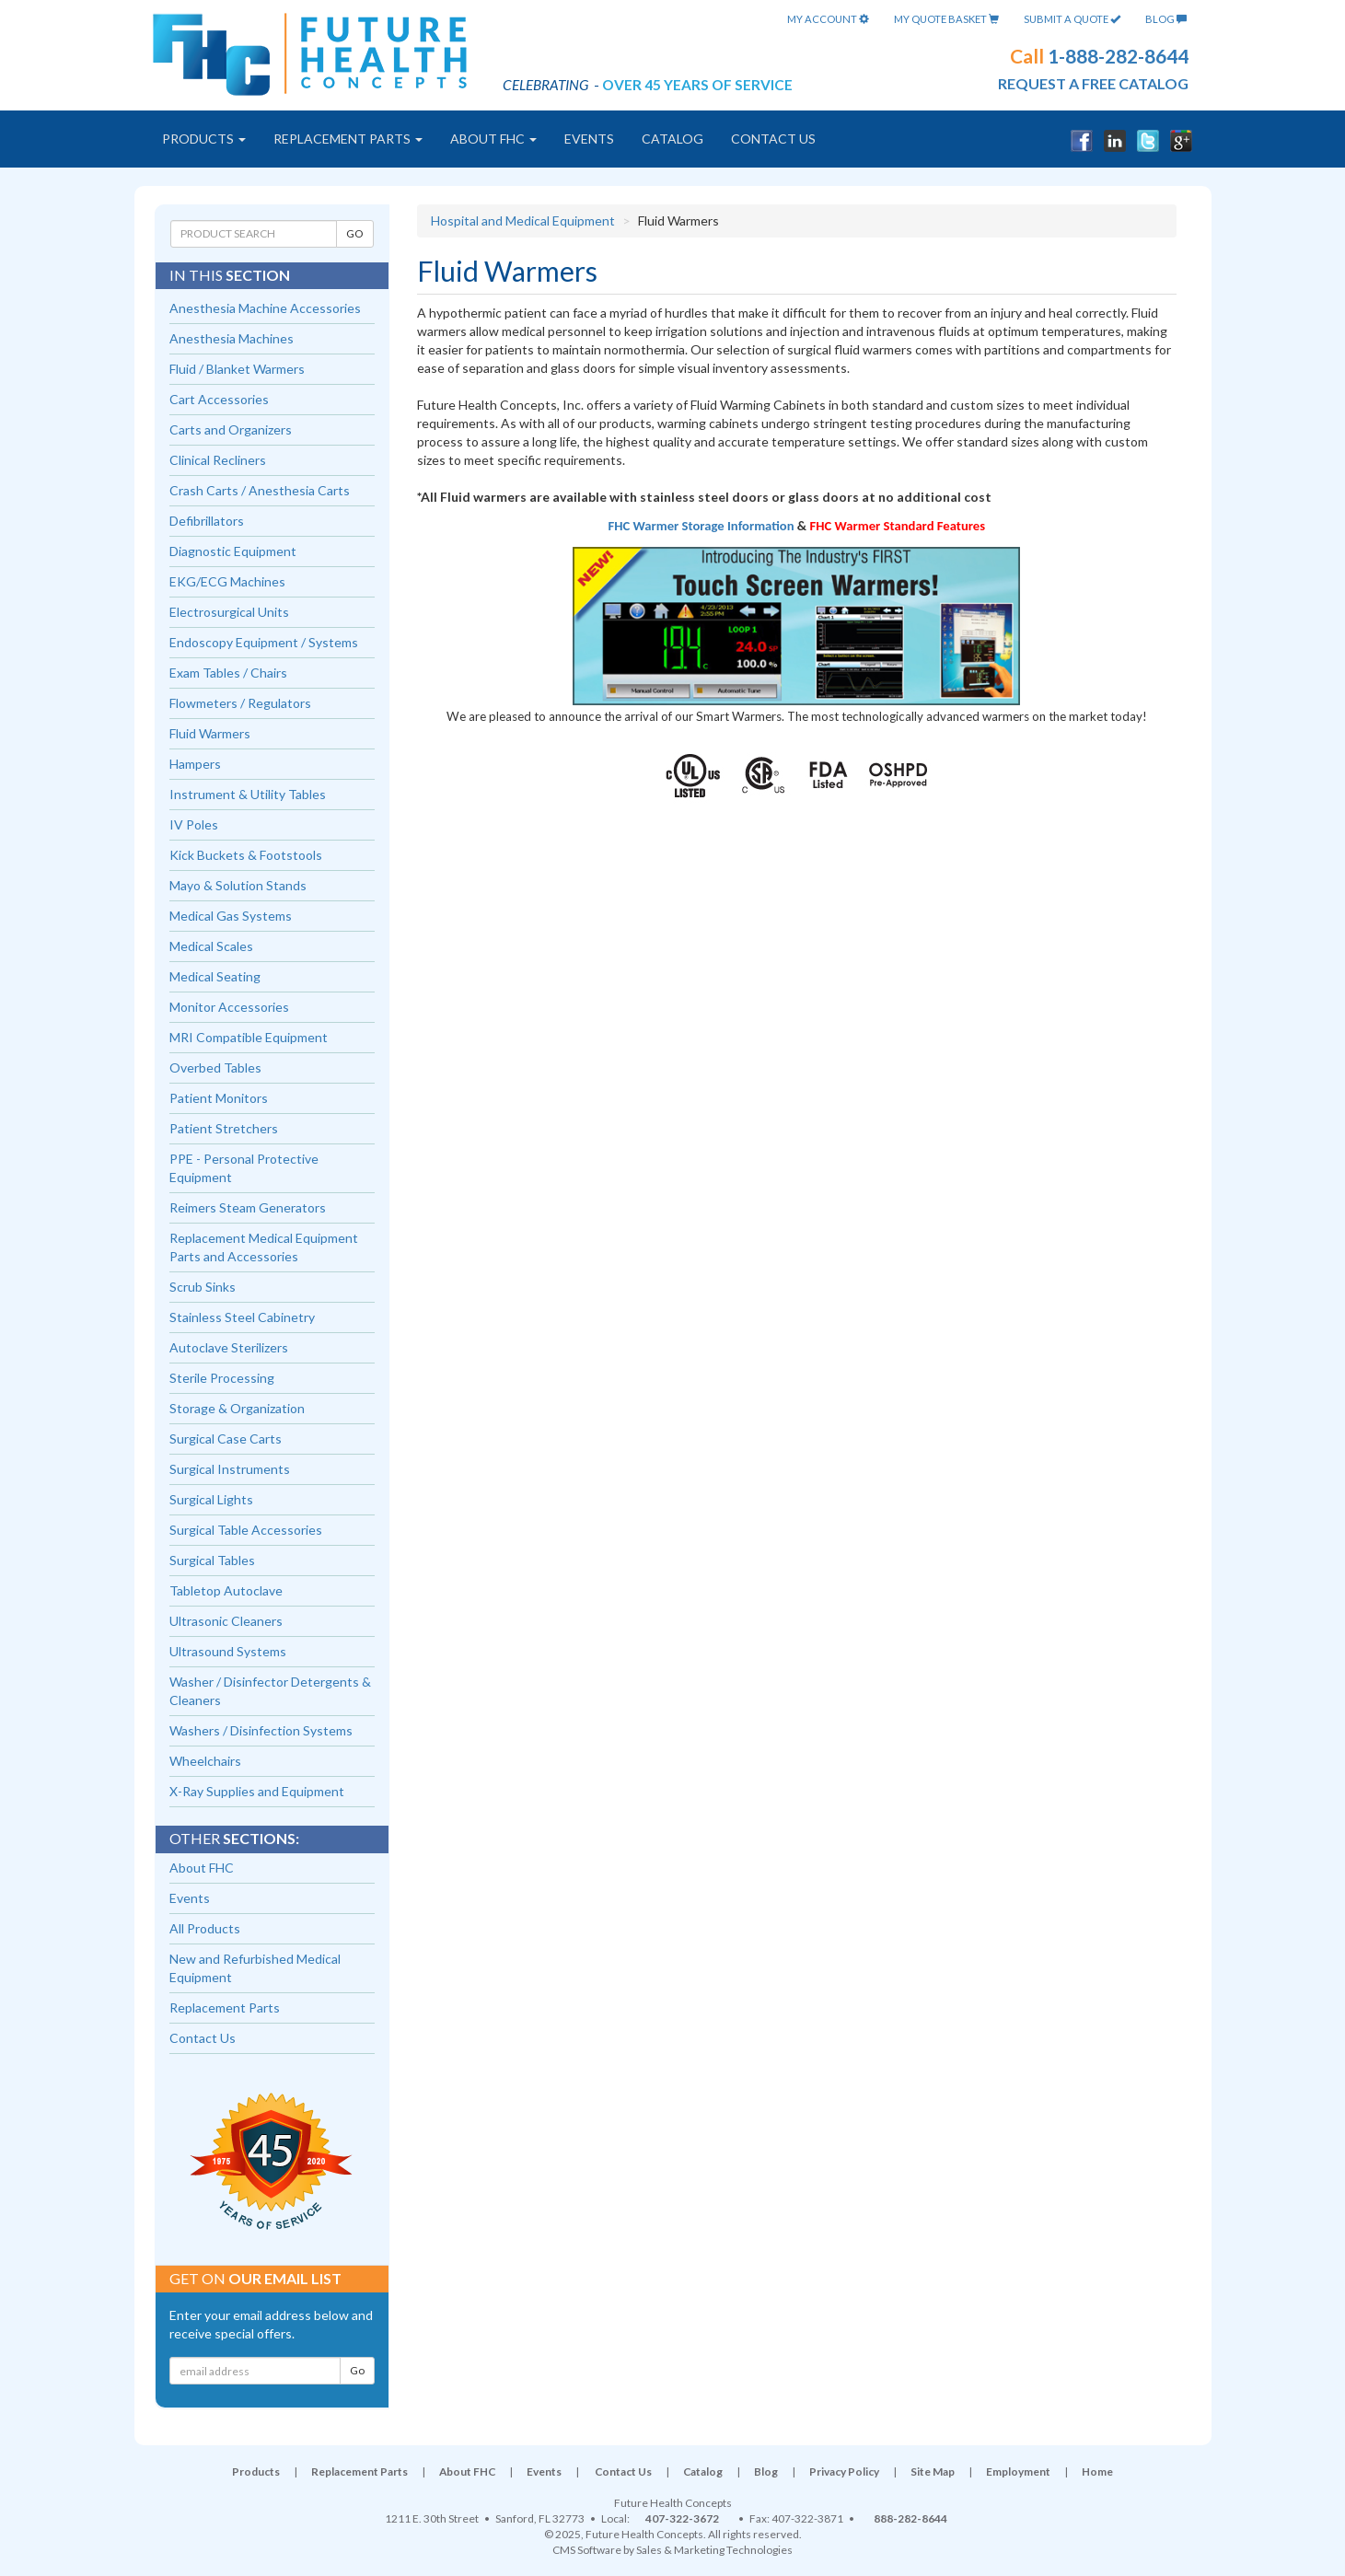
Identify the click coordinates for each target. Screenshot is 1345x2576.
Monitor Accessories (229, 1007)
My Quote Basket (946, 19)
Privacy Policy (844, 2471)
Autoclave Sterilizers (228, 1347)
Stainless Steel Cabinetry (242, 1317)
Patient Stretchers (223, 1128)
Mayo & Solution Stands (238, 885)
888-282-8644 (910, 2518)
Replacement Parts (348, 138)
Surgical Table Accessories (245, 1529)
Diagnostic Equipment (232, 551)
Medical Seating (215, 976)
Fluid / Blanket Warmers (237, 369)
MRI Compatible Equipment (248, 1037)
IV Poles (193, 824)
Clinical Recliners (217, 460)
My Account (828, 19)
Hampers (195, 764)
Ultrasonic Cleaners (226, 1621)
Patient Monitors (218, 1098)
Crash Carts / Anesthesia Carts (259, 490)
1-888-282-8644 (1118, 55)
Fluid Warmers (209, 733)
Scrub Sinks (202, 1286)
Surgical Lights (211, 1499)
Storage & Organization (237, 1408)
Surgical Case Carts (225, 1438)
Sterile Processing (221, 1378)
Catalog (672, 138)
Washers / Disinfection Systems (261, 1730)
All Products (204, 1928)
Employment (1018, 2471)
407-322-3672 (682, 2518)
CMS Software (586, 2550)
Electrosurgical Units (229, 612)
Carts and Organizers (230, 429)
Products (204, 138)
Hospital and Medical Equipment (523, 220)
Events (589, 138)
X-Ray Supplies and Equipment (256, 1791)
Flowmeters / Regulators (240, 703)
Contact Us (773, 138)
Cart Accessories (219, 399)
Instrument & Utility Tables (247, 794)
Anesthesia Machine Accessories (265, 308)
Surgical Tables (212, 1560)
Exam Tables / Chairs (228, 672)
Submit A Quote (1072, 19)
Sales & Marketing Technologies (714, 2550)
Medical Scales (211, 946)
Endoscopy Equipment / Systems (263, 642)
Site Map (932, 2471)
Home (1097, 2471)
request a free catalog (1093, 83)
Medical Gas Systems (230, 915)
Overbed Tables (215, 1067)
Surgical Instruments (229, 1469)
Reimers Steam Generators (247, 1207)
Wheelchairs (205, 1761)
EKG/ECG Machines (227, 581)
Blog (1166, 19)
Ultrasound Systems (227, 1651)
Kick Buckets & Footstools (245, 855)
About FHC (493, 138)
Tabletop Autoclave (226, 1590)
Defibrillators (206, 520)
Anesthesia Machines (231, 338)
